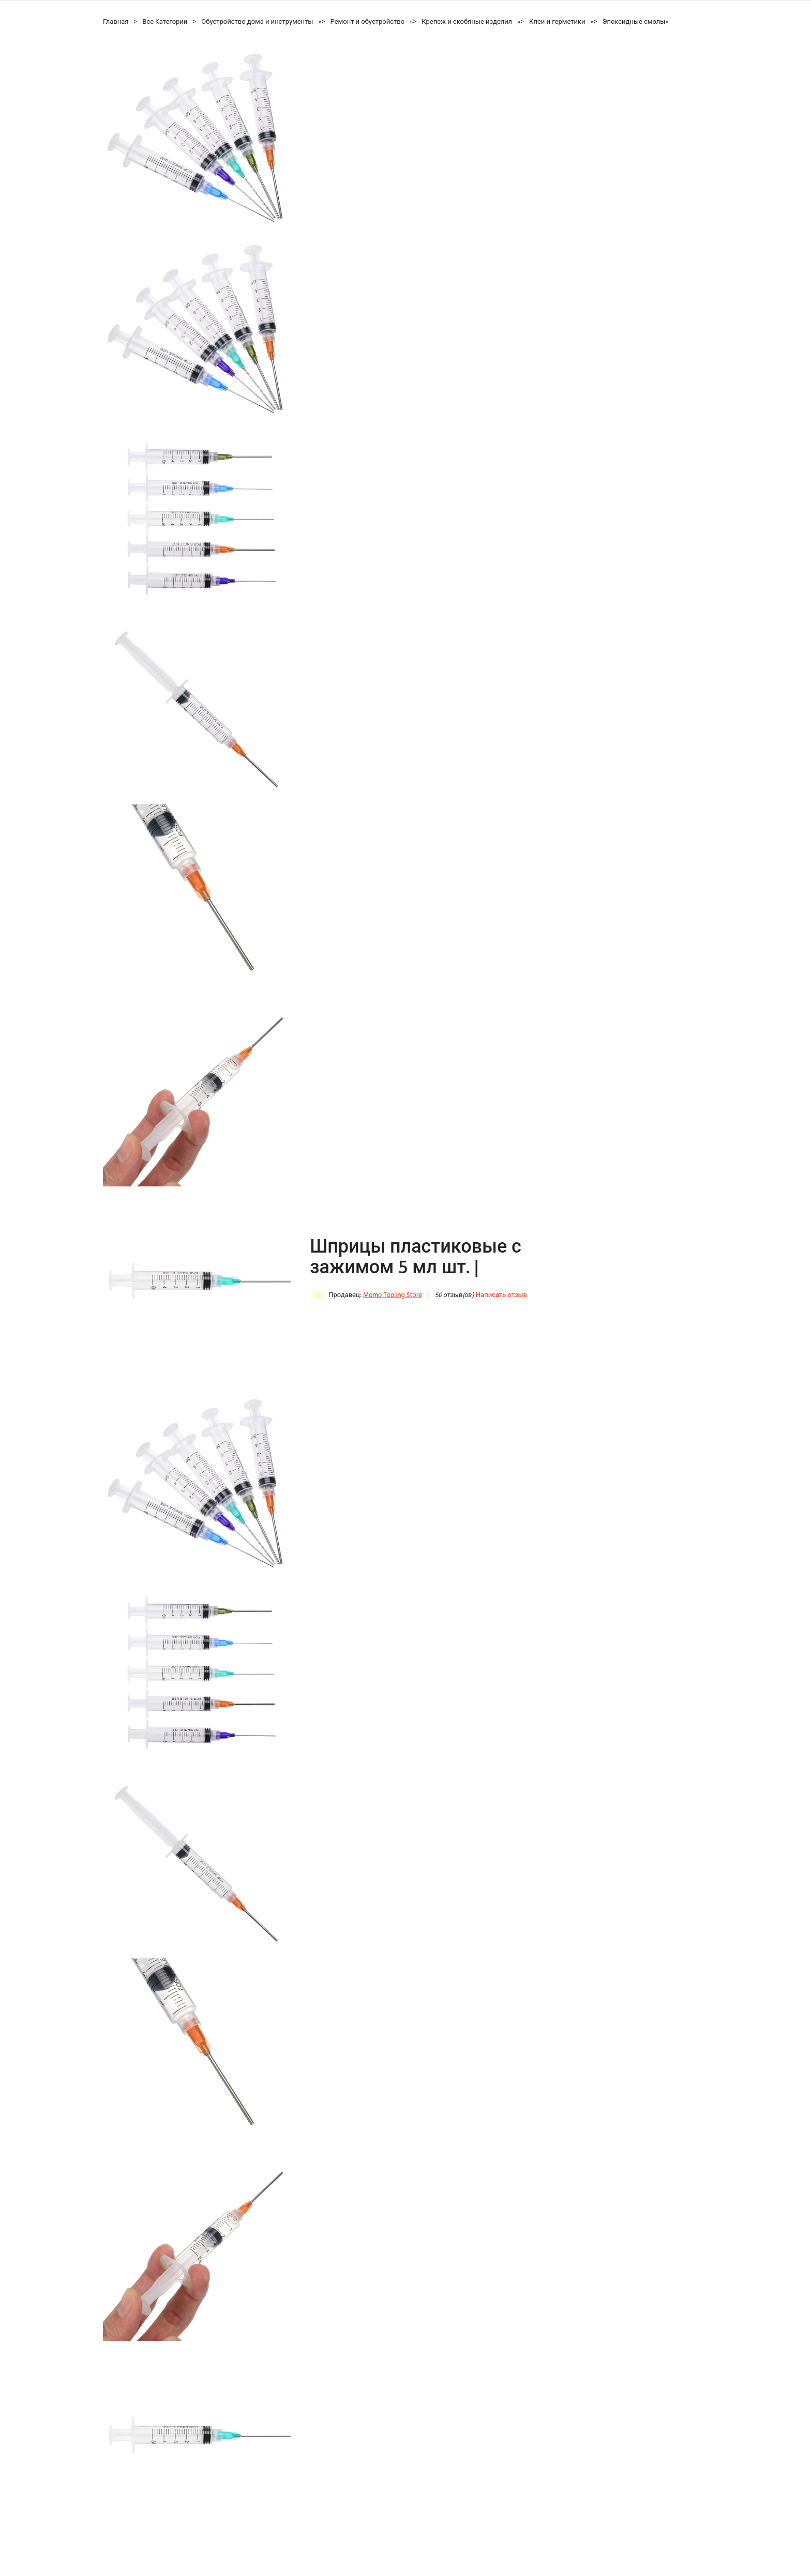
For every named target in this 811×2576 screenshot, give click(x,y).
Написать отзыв (501, 1295)
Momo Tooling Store (392, 1295)
